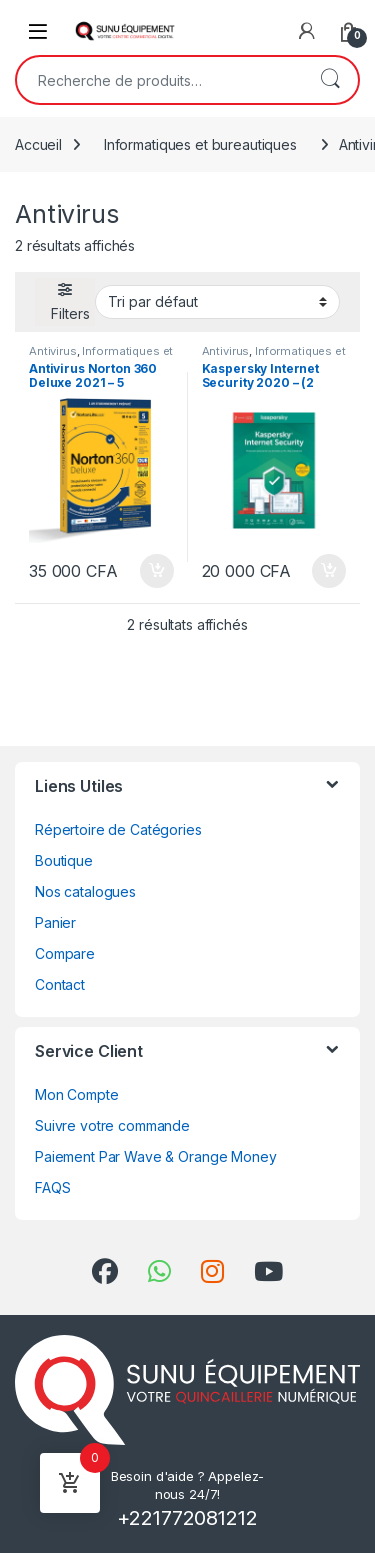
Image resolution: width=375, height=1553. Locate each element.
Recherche (330, 80)
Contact (60, 984)
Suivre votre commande (112, 1125)
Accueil (38, 144)
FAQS (52, 1187)
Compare (65, 953)
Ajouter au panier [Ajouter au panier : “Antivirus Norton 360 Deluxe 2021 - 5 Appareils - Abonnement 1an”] (157, 571)
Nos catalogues (85, 891)
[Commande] (217, 302)
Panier (55, 922)
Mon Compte (77, 1094)
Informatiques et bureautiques (200, 144)
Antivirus (53, 351)
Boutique (64, 860)
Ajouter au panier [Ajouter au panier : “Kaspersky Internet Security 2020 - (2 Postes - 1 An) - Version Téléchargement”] (329, 571)
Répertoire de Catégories (118, 829)
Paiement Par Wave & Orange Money (156, 1156)
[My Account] (307, 31)
